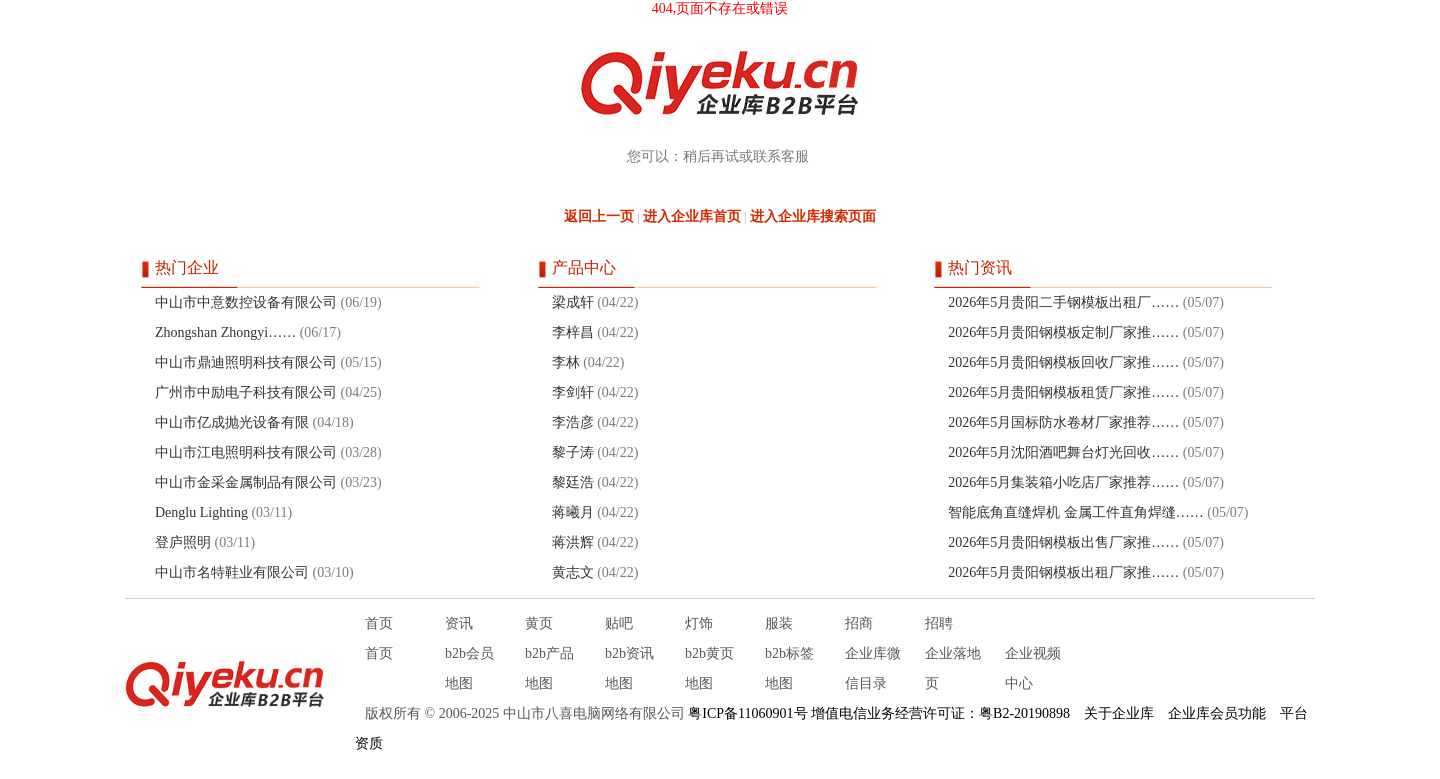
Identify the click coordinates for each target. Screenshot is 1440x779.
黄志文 (573, 572)
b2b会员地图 (469, 668)
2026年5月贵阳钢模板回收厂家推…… (1063, 362)
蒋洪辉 (573, 542)
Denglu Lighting (201, 512)
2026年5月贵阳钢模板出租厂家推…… (1063, 572)
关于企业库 (1119, 713)
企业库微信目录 (873, 668)
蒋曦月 (573, 512)
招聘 (939, 623)
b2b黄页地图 (709, 668)
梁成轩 (573, 302)
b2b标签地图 (789, 668)
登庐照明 (183, 542)
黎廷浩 (573, 482)
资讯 (459, 623)
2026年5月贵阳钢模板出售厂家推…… (1063, 542)
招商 (859, 623)
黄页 (539, 623)
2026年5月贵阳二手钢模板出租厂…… (1063, 302)
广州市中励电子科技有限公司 (246, 392)
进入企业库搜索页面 (813, 216)
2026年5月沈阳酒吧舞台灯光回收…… (1063, 452)
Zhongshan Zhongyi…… (225, 332)
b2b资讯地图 (629, 668)
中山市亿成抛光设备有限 (232, 422)
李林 (566, 362)
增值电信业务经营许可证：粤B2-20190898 (940, 713)
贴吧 (619, 623)
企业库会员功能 (1217, 713)
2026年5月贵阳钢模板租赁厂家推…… (1063, 392)
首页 (379, 623)
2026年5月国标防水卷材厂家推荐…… (1063, 422)
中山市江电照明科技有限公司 (246, 452)
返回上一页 (599, 216)
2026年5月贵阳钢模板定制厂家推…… (1063, 332)
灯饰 (699, 623)
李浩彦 (573, 422)
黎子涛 (573, 452)
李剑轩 (573, 392)
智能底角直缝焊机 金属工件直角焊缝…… (1076, 512)
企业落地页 (953, 668)
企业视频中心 (1033, 668)
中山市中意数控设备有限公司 (246, 302)
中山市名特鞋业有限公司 (232, 572)
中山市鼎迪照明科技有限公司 (246, 362)
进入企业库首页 (692, 216)
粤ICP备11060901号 (747, 713)
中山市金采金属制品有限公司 (246, 482)
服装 (779, 623)
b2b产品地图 (549, 668)
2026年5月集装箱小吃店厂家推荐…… (1063, 482)
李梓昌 (573, 332)
